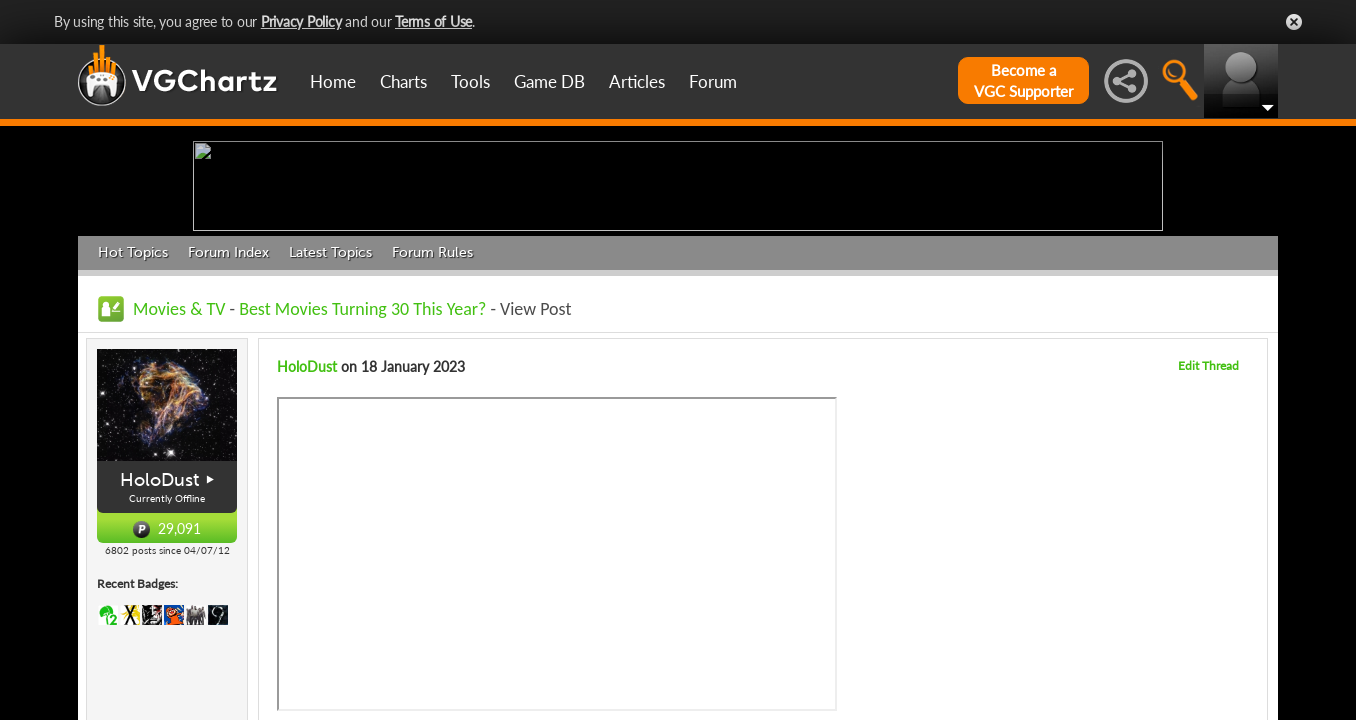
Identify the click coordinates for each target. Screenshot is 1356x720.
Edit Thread (1208, 520)
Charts (403, 81)
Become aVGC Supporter (1023, 80)
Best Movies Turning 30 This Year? (362, 464)
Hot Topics (133, 407)
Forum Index (228, 407)
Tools (470, 81)
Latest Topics (330, 407)
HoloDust (159, 635)
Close (1294, 22)
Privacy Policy (301, 21)
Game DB (549, 81)
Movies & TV (179, 464)
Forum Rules (432, 407)
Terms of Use (433, 21)
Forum (713, 81)
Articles (637, 81)
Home (333, 81)
